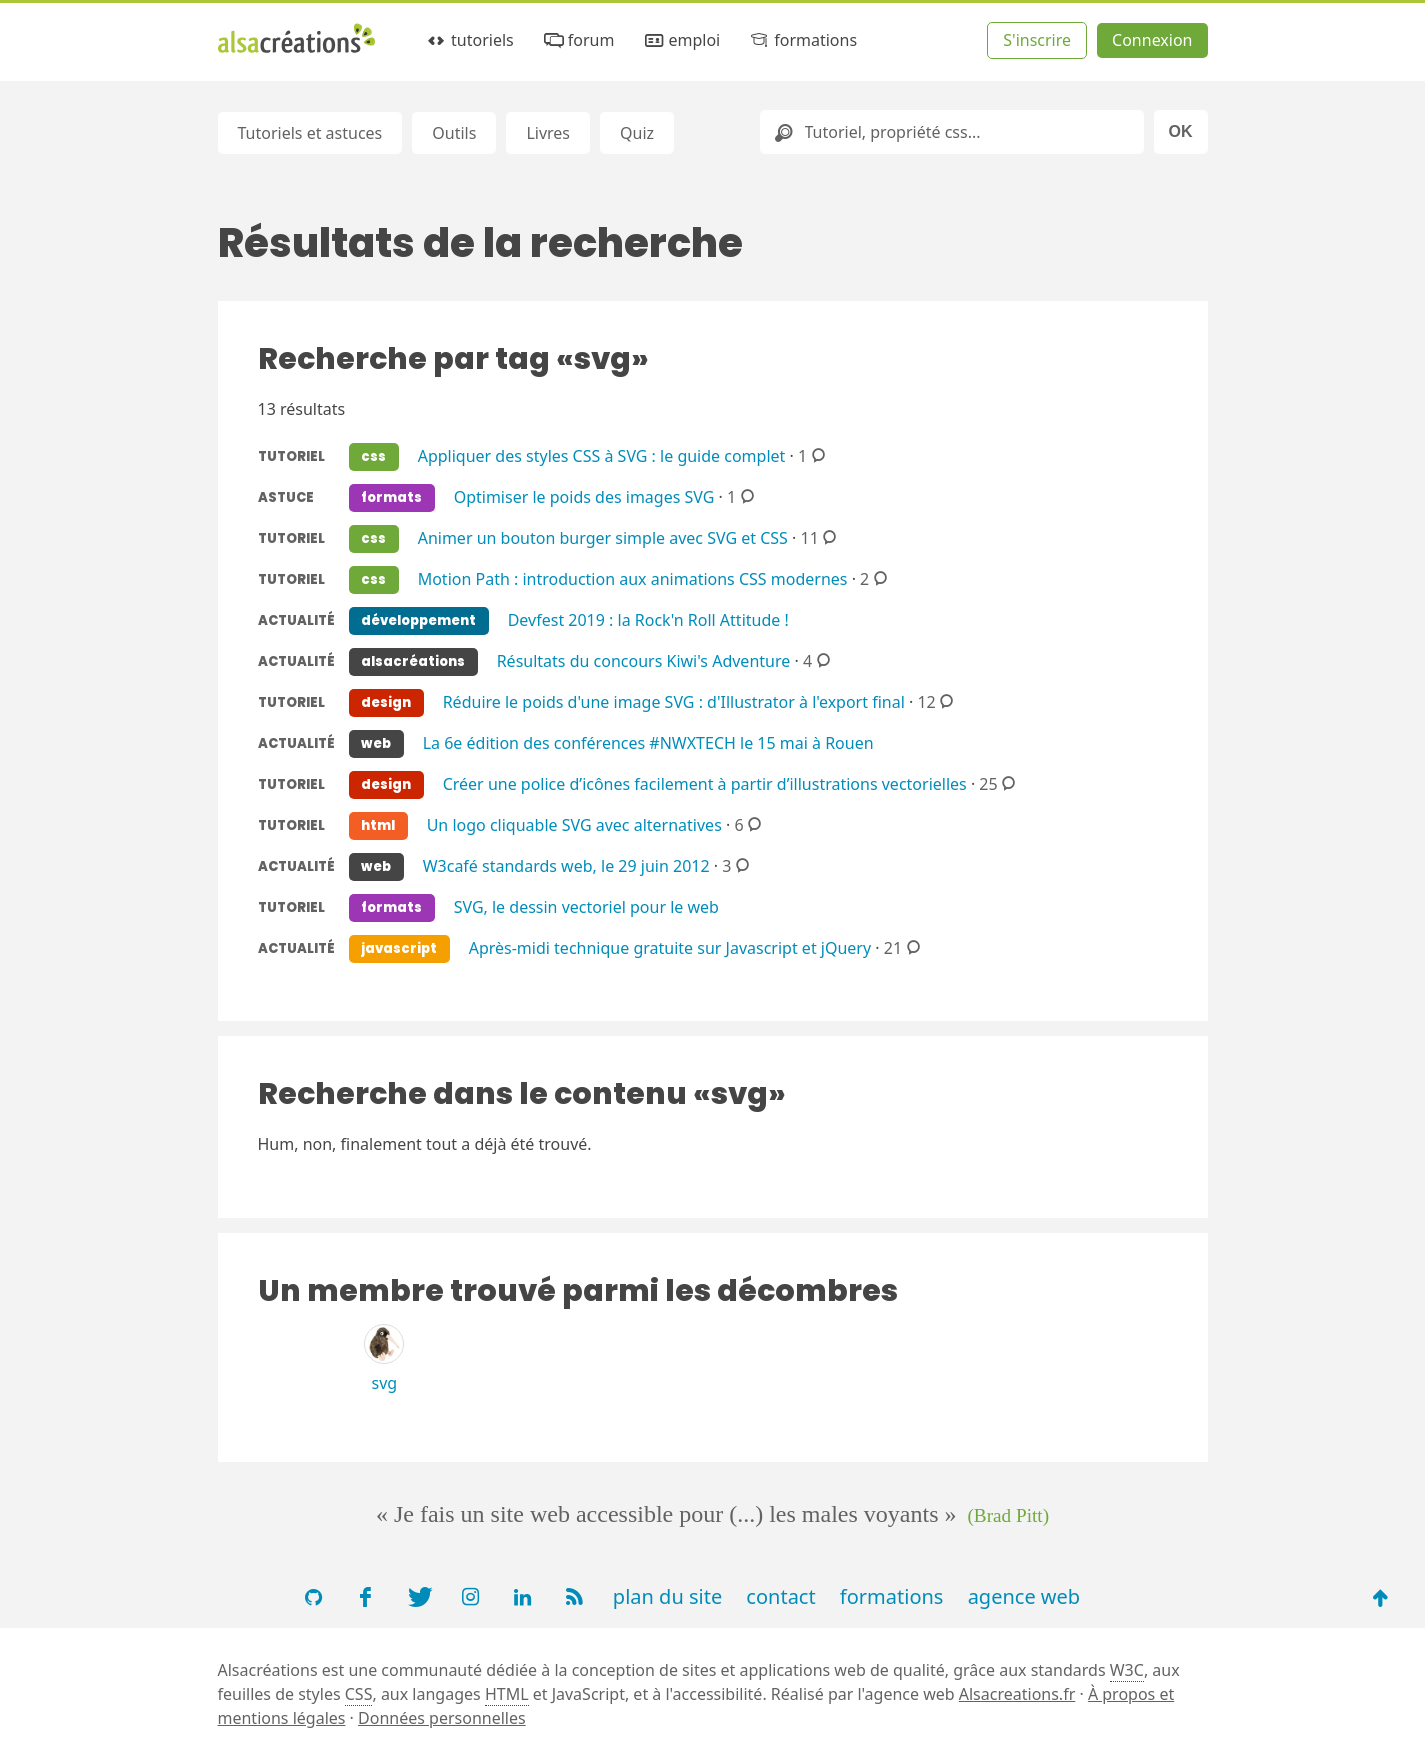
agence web (1024, 1596)
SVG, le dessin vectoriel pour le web (586, 906)
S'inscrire (1037, 40)
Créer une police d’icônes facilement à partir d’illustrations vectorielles (705, 783)
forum (577, 40)
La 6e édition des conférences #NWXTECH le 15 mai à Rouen (648, 742)
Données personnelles (442, 1718)
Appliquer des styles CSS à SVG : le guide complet (602, 455)
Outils (454, 133)
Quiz (637, 133)
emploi (681, 40)
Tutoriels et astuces (310, 133)
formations (802, 40)
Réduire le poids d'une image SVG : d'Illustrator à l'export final (674, 701)
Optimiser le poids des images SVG (584, 496)
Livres (548, 133)
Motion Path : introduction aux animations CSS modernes (633, 578)
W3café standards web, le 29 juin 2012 (566, 865)
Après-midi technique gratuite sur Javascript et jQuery (670, 947)
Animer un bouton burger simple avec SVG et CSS (603, 537)
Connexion (1152, 40)
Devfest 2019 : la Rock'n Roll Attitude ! (648, 619)
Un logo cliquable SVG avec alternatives (574, 824)
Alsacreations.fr (1017, 1694)
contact (780, 1596)
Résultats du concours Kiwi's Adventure (644, 660)
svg (385, 1383)
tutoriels (469, 40)
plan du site (667, 1596)
